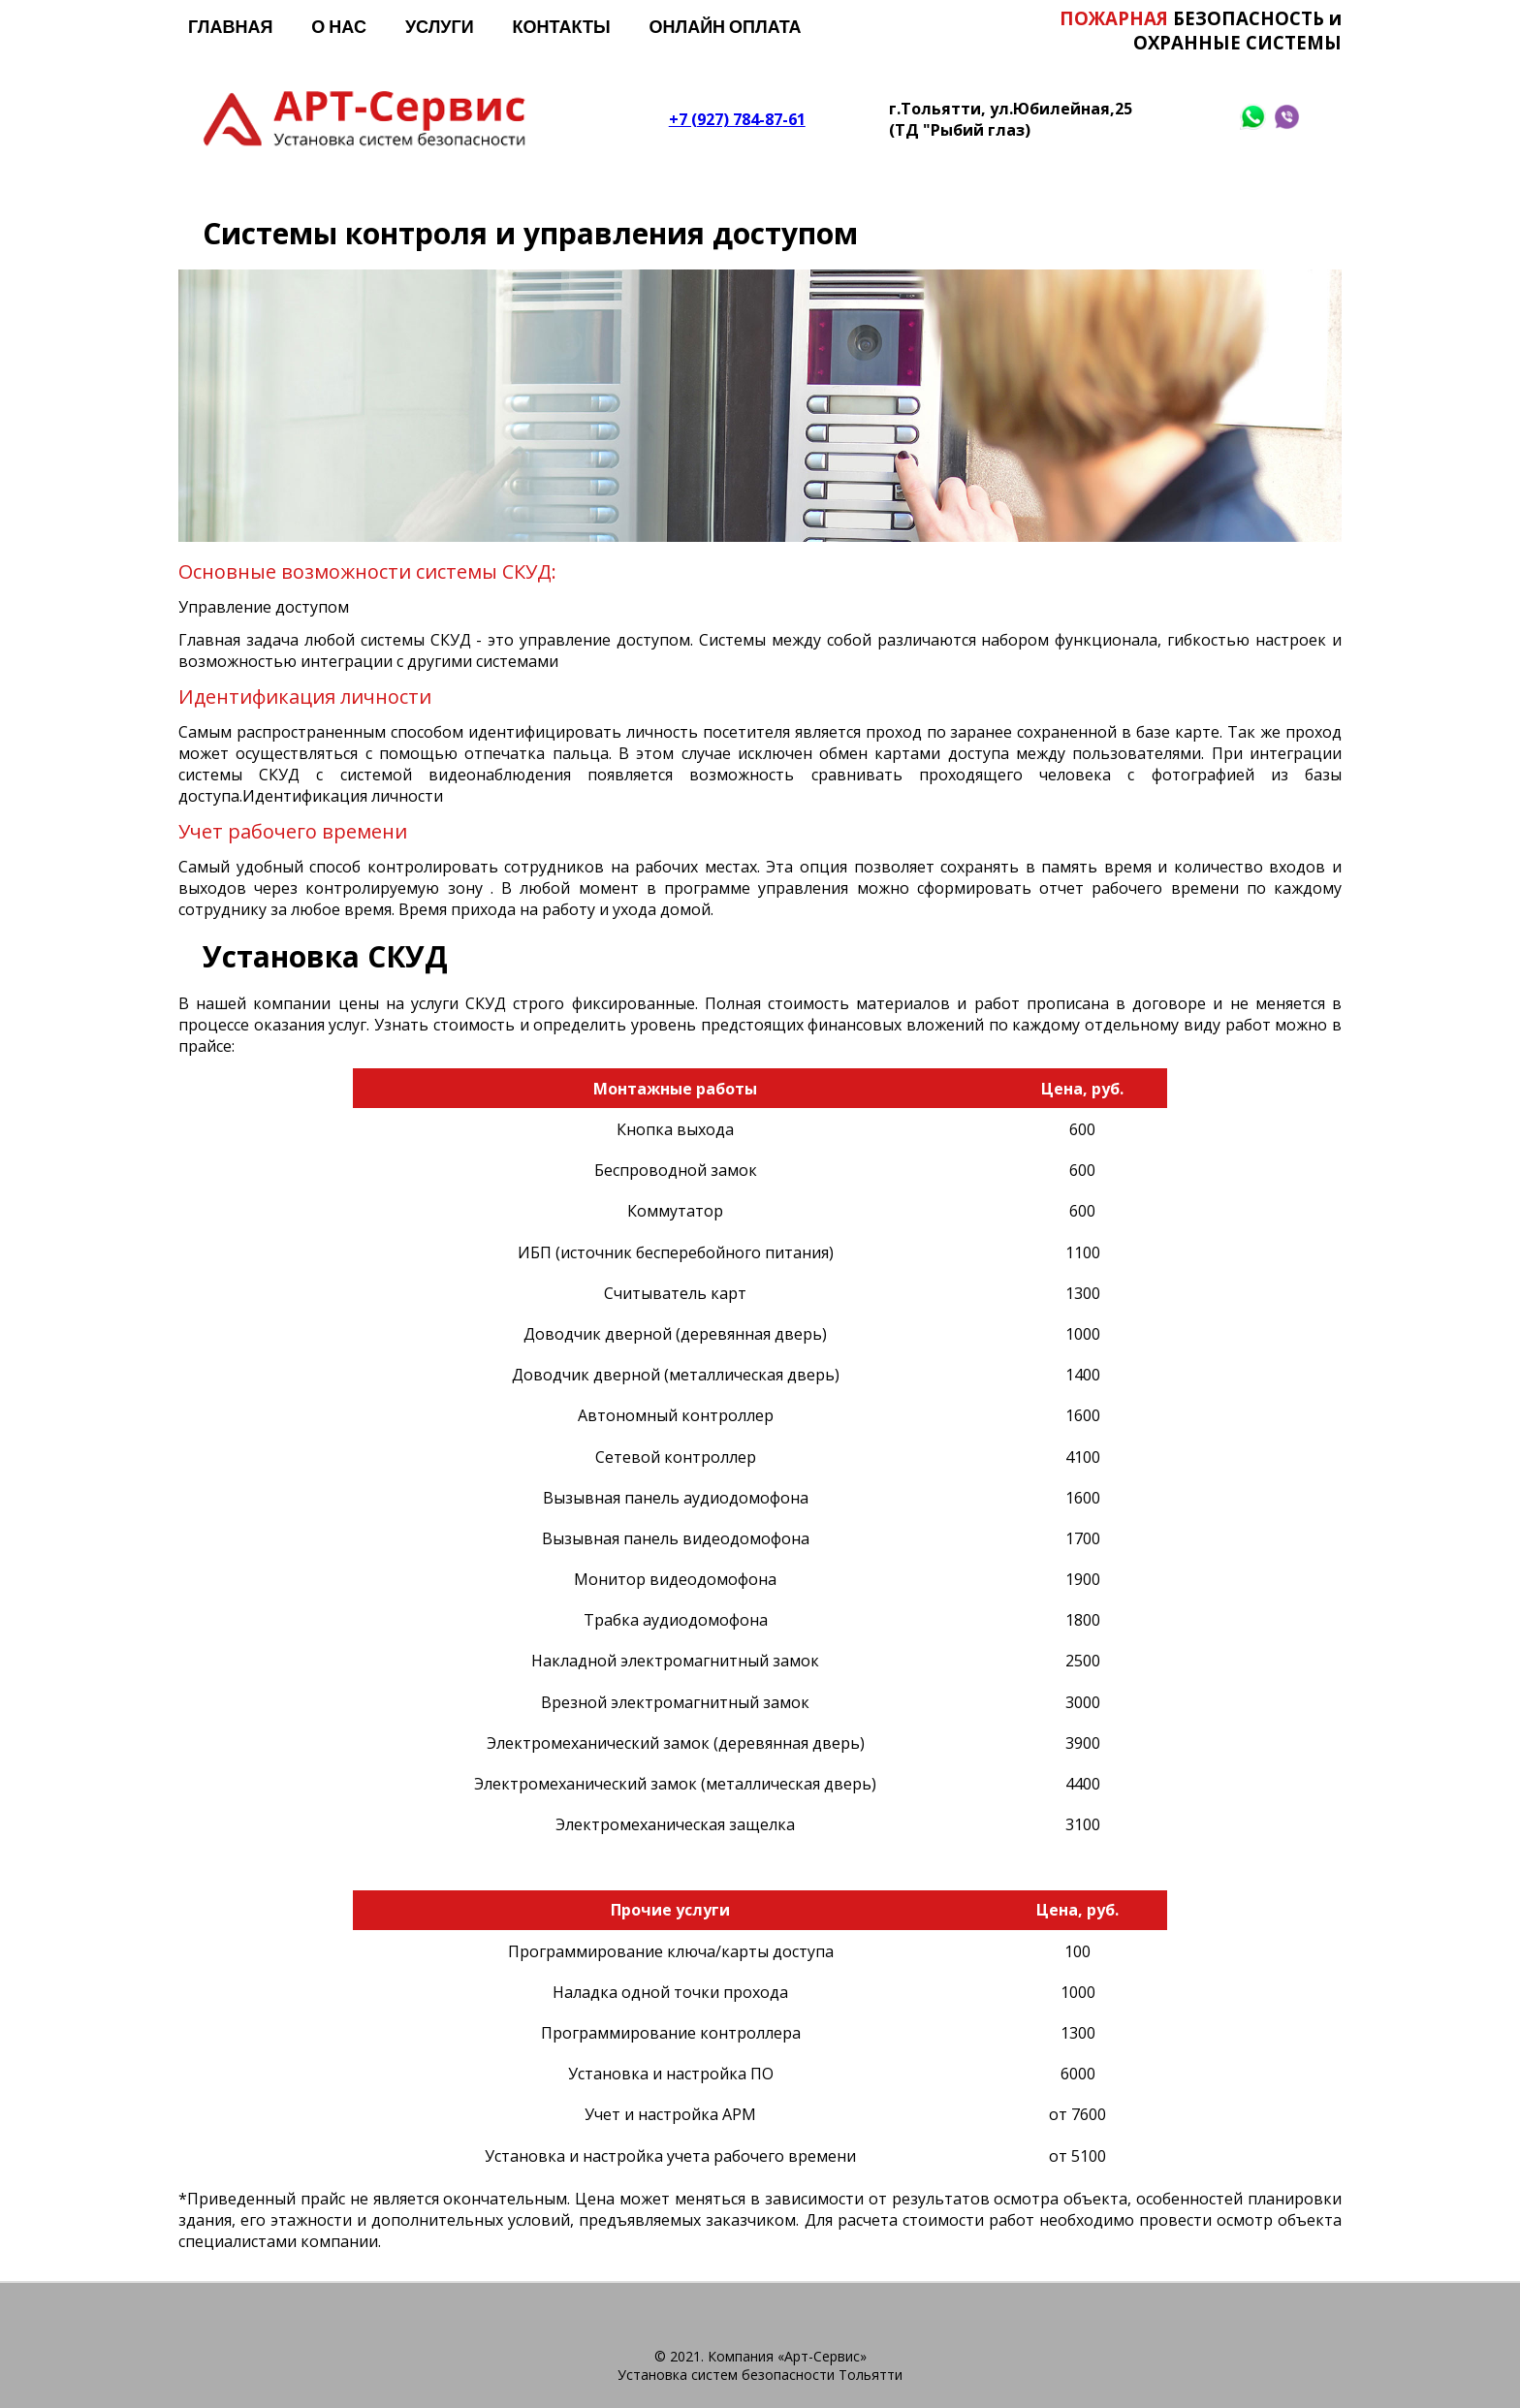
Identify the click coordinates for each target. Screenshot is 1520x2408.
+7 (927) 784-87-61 (737, 118)
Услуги (439, 26)
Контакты (562, 26)
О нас (338, 26)
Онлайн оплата (725, 26)
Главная (230, 26)
